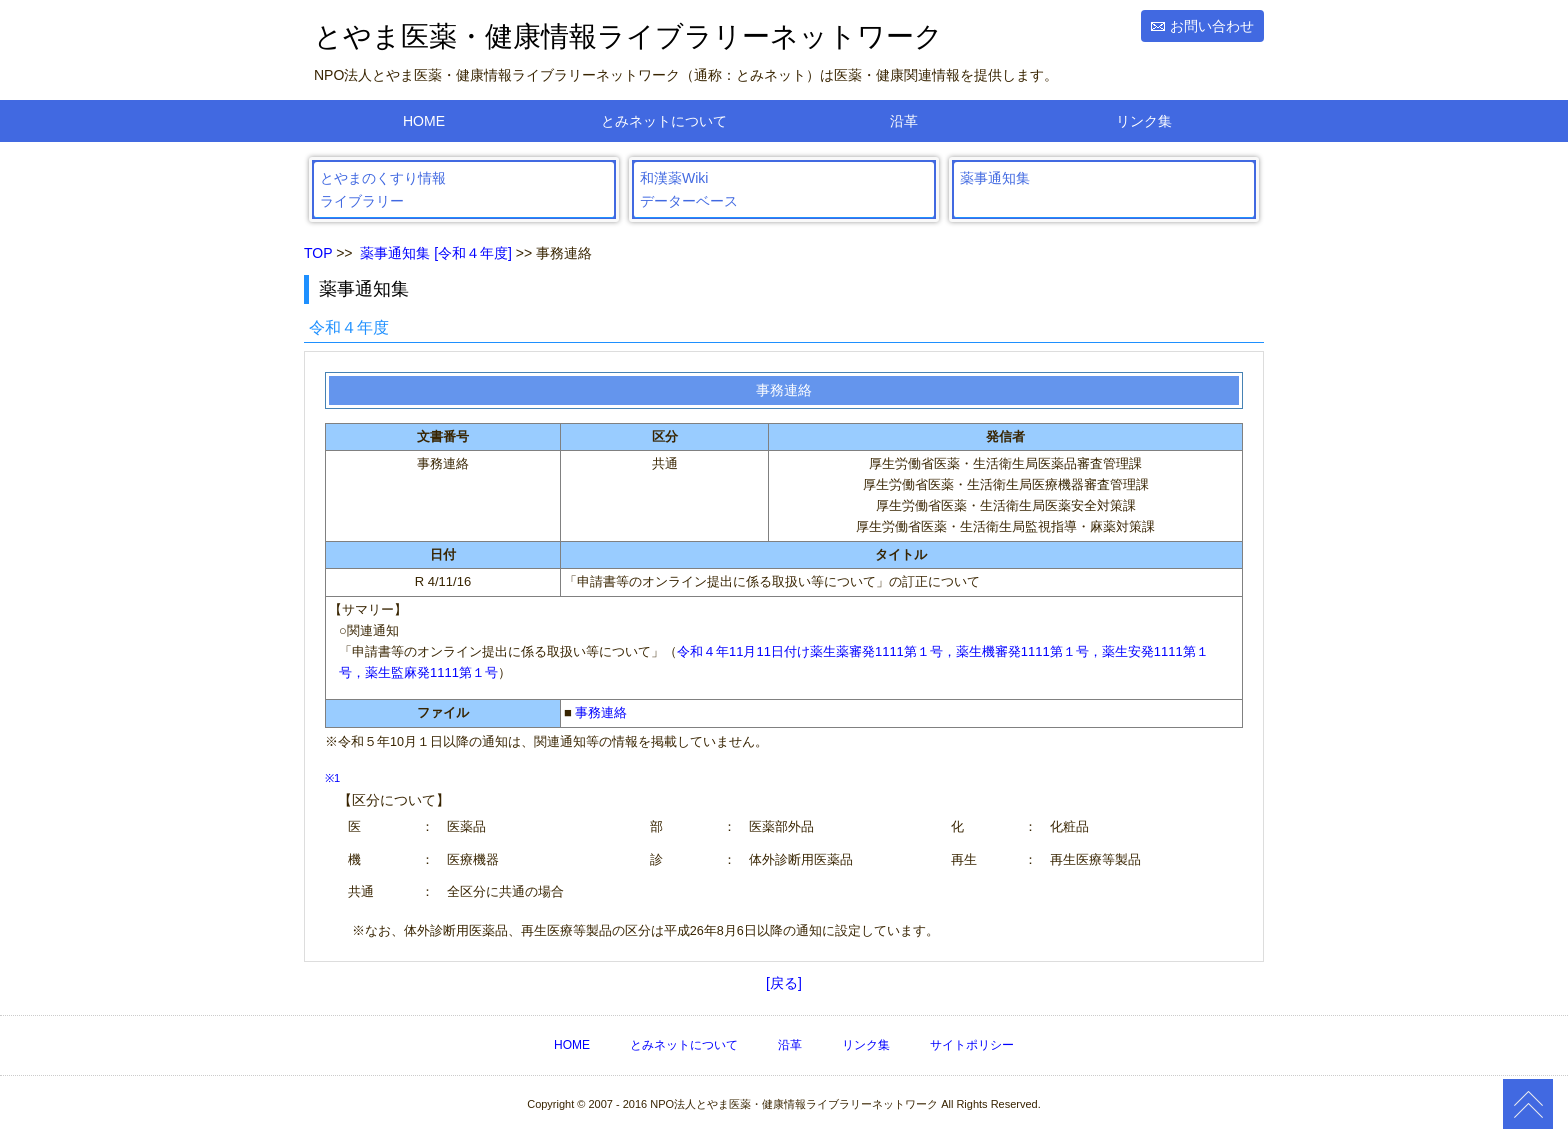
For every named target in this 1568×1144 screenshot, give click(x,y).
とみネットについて (664, 121)
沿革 (904, 121)
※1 (332, 778)
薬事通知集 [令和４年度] (436, 253)
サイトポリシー (972, 1045)
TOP (318, 253)
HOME (424, 121)
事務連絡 (601, 712)
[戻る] (784, 983)
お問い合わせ (1212, 26)
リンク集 (1144, 121)
